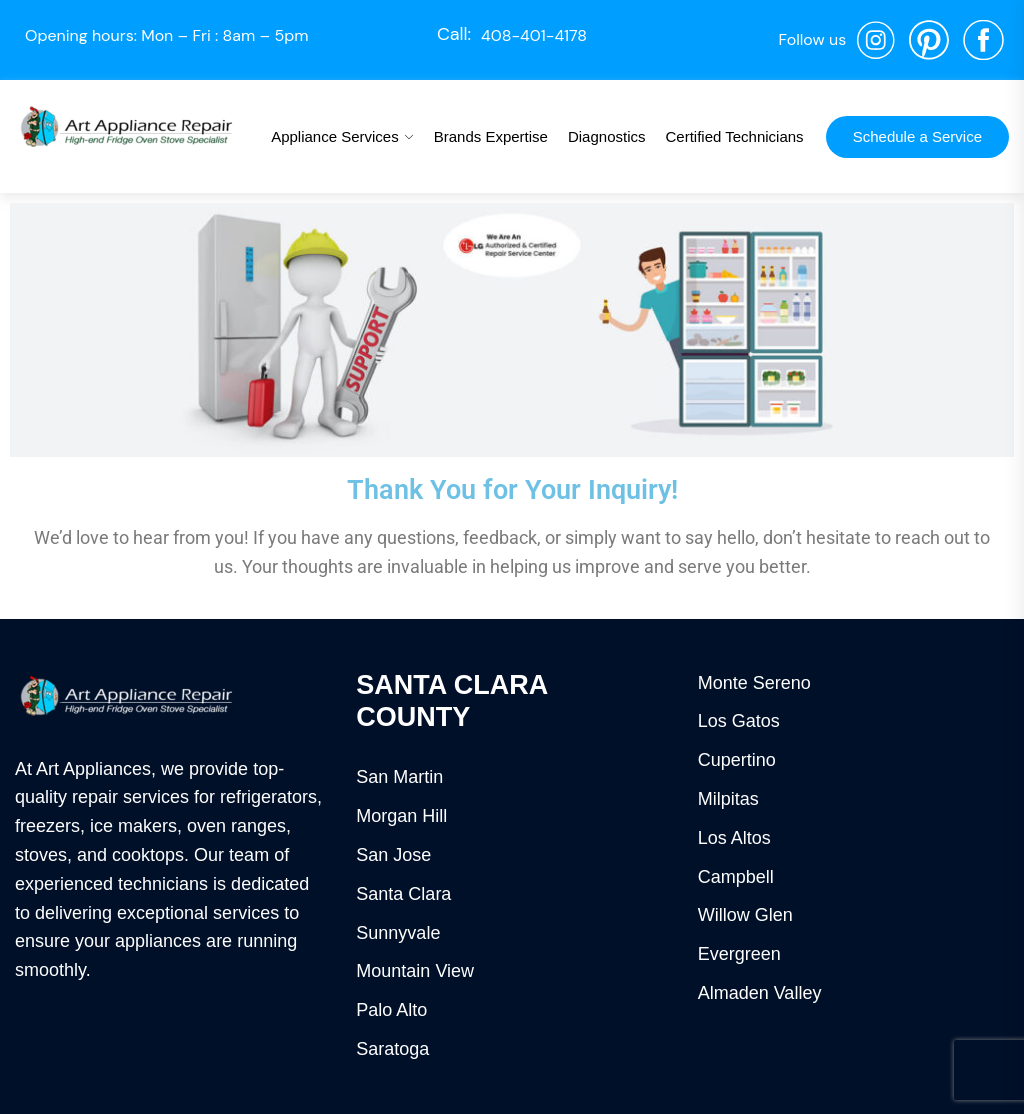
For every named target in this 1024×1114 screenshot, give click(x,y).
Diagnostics (607, 136)
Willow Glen (745, 915)
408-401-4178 (534, 35)
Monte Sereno (754, 683)
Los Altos (734, 838)
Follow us (812, 39)
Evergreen (739, 954)
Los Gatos (739, 721)
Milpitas (728, 799)
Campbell (736, 877)
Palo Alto (391, 1010)
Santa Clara (403, 894)
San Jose (393, 855)
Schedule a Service (917, 136)
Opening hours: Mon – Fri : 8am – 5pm (167, 35)
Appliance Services (335, 136)
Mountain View (415, 971)
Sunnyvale (398, 933)
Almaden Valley (760, 993)
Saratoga (392, 1049)
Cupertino (737, 760)
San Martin (399, 777)
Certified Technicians (734, 136)
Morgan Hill (401, 816)
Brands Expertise (491, 136)
